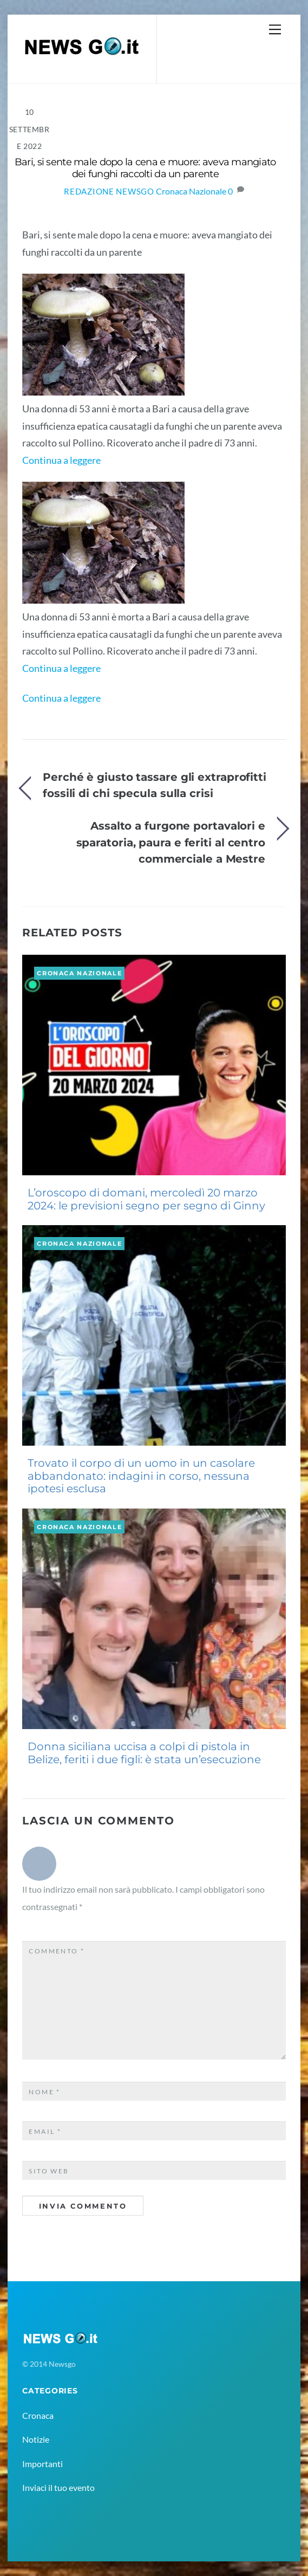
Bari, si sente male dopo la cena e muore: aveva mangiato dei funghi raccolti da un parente (145, 168)
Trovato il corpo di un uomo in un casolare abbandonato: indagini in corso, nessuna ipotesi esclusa (141, 1476)
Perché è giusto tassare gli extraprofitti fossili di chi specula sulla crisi (154, 785)
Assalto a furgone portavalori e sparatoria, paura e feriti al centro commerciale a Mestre (170, 842)
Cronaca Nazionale (191, 191)
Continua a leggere (61, 460)
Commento (56, 1951)
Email (45, 2131)
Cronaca (38, 2415)
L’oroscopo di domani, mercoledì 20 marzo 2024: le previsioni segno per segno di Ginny (146, 1199)
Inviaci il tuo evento (58, 2487)
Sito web (49, 2171)
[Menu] (275, 29)
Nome (45, 2092)
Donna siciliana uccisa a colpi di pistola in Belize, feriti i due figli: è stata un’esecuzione (144, 1753)
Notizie (35, 2439)
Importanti (42, 2463)
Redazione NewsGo (109, 191)
